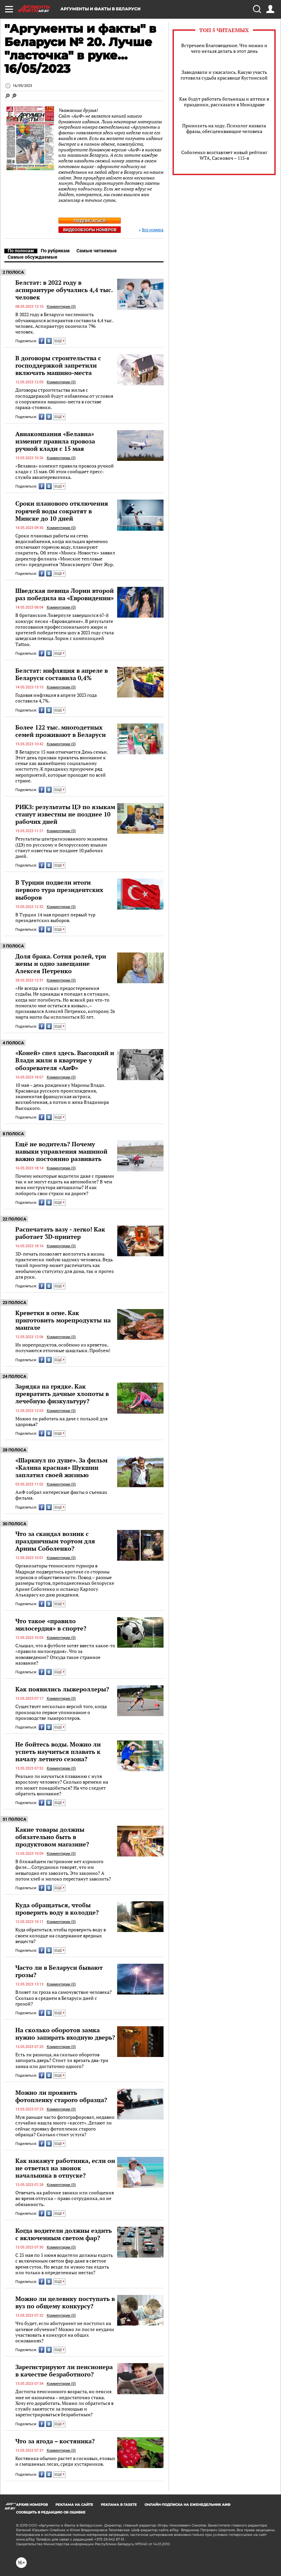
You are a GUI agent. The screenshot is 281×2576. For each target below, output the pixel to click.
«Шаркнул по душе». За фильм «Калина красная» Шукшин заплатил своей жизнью (61, 1467)
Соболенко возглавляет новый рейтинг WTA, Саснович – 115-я (224, 155)
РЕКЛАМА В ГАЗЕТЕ (119, 2504)
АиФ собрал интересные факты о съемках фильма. (61, 1495)
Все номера (151, 230)
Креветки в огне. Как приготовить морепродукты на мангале (63, 1320)
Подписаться (90, 220)
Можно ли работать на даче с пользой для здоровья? (61, 1421)
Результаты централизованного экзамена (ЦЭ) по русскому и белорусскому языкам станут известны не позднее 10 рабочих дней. (61, 847)
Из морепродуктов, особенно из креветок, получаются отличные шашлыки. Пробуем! (62, 1348)
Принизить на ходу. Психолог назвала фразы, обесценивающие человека (224, 128)
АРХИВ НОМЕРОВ (32, 2504)
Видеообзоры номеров (89, 229)
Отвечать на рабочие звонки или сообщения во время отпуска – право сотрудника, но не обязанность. (64, 2198)
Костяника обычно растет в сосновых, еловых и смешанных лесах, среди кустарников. (65, 2461)
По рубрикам (55, 250)
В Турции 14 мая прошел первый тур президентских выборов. (55, 917)
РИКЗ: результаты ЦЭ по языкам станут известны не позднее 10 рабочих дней (65, 814)
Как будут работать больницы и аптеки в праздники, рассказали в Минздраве (224, 101)
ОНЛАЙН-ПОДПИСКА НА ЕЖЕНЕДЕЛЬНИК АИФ (188, 2504)
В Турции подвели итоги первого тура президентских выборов (59, 889)
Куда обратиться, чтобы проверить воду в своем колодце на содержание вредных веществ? (60, 1935)
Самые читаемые (96, 250)
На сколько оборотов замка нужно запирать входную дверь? (65, 2033)
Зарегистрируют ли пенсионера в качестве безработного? (64, 2370)
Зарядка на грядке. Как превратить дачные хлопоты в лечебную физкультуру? (62, 1393)
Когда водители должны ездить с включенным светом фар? (63, 2234)
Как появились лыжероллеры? (62, 1689)
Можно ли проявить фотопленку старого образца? (61, 2096)
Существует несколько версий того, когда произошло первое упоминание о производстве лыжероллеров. (61, 1712)
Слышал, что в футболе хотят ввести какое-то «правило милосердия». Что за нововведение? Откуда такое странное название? (65, 1654)
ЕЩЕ (59, 341)
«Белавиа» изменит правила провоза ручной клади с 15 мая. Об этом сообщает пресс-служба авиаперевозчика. (64, 471)
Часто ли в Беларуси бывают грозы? (59, 1971)
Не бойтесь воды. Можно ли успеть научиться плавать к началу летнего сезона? (58, 1751)
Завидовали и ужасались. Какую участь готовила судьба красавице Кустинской (224, 75)
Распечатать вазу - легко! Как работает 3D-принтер (60, 1233)
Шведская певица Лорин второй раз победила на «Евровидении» (64, 594)
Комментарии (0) (61, 306)
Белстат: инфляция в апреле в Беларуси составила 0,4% (61, 674)
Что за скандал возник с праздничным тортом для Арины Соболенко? (55, 1541)
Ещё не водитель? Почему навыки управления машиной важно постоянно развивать (61, 1151)
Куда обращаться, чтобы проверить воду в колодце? (57, 1908)
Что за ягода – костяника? (55, 2441)
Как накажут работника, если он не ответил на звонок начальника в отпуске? (65, 2168)
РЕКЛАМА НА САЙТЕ (74, 2504)
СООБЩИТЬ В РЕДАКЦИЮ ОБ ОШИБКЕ (50, 2512)
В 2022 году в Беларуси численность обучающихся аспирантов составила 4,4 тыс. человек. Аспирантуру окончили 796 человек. (64, 323)
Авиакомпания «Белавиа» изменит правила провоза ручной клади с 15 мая (55, 441)
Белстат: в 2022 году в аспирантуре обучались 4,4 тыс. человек (63, 289)
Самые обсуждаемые (32, 257)
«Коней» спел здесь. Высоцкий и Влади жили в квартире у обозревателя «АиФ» (64, 1060)
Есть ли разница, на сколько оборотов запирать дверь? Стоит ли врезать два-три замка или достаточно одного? (61, 2060)
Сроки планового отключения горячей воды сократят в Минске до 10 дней (61, 510)
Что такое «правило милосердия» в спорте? (50, 1624)
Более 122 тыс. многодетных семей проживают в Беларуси (60, 731)
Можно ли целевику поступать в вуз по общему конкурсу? (65, 2302)
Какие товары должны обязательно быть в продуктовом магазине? (52, 1836)
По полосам (21, 250)
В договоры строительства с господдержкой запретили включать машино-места (58, 365)
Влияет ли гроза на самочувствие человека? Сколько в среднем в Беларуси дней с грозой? (63, 1998)
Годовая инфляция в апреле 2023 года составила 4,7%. (56, 698)
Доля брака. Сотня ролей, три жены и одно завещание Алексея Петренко (60, 963)
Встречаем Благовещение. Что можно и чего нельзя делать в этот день (224, 48)
